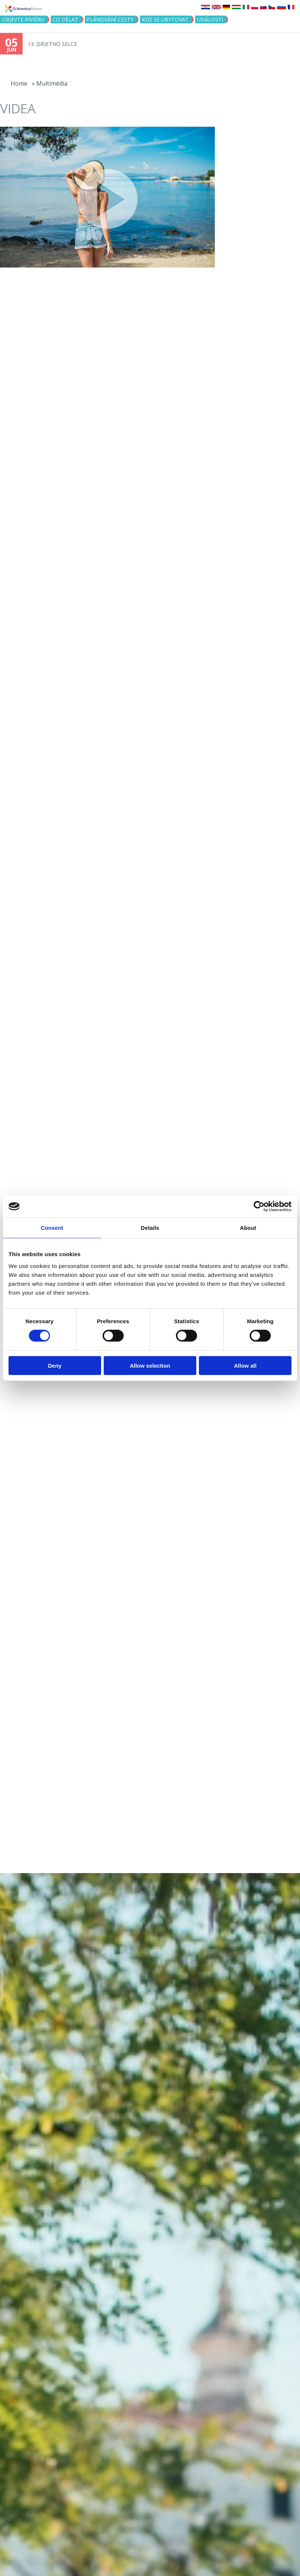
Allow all (245, 1365)
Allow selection (150, 1365)
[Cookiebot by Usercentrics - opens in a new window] (259, 1206)
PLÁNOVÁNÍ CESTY (110, 19)
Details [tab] (150, 1228)
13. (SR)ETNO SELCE (52, 43)
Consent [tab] (52, 1228)
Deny (54, 1365)
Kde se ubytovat (165, 19)
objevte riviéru (23, 19)
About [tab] (248, 1228)
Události (210, 19)
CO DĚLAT (65, 19)
